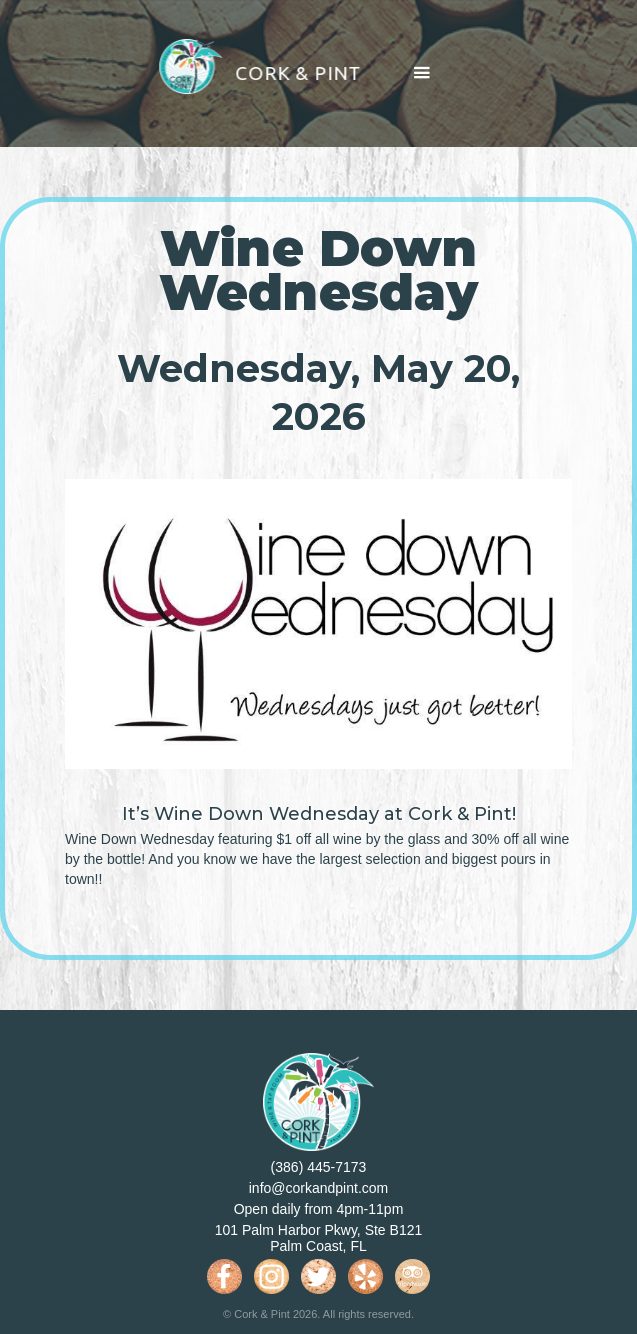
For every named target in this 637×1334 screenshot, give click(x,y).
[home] (245, 73)
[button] (421, 73)
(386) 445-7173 (319, 1167)
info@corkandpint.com (319, 1188)
